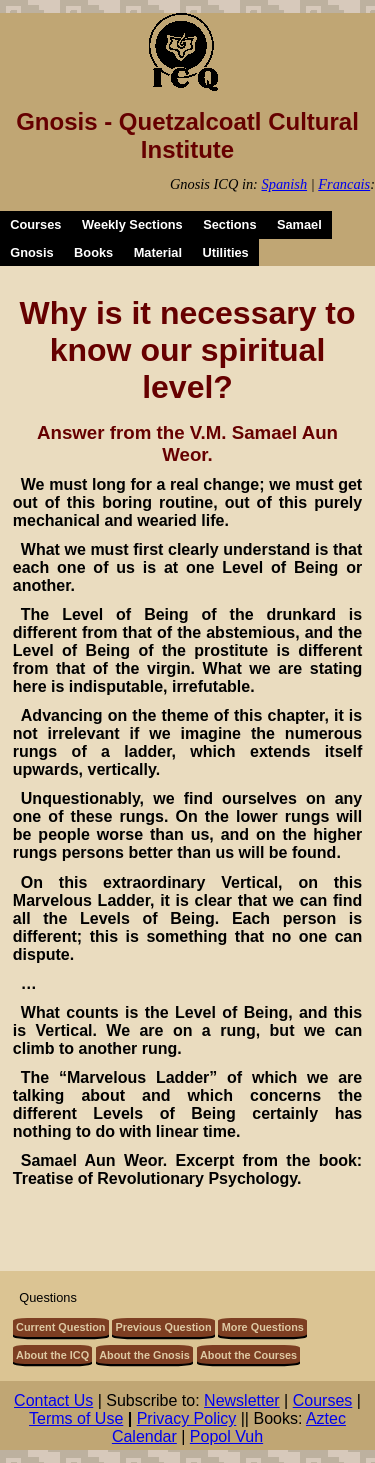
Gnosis (31, 252)
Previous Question (164, 1327)
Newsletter (242, 1400)
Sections (229, 224)
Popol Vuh (226, 1436)
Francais (344, 184)
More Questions (263, 1327)
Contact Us (53, 1400)
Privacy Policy (187, 1418)
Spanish (285, 184)
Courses (35, 224)
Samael (299, 224)
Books (93, 252)
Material (158, 252)
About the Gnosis (144, 1355)
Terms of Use (76, 1418)
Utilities (226, 252)
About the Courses (248, 1355)
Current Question (60, 1327)
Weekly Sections (132, 224)
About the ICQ (52, 1355)
